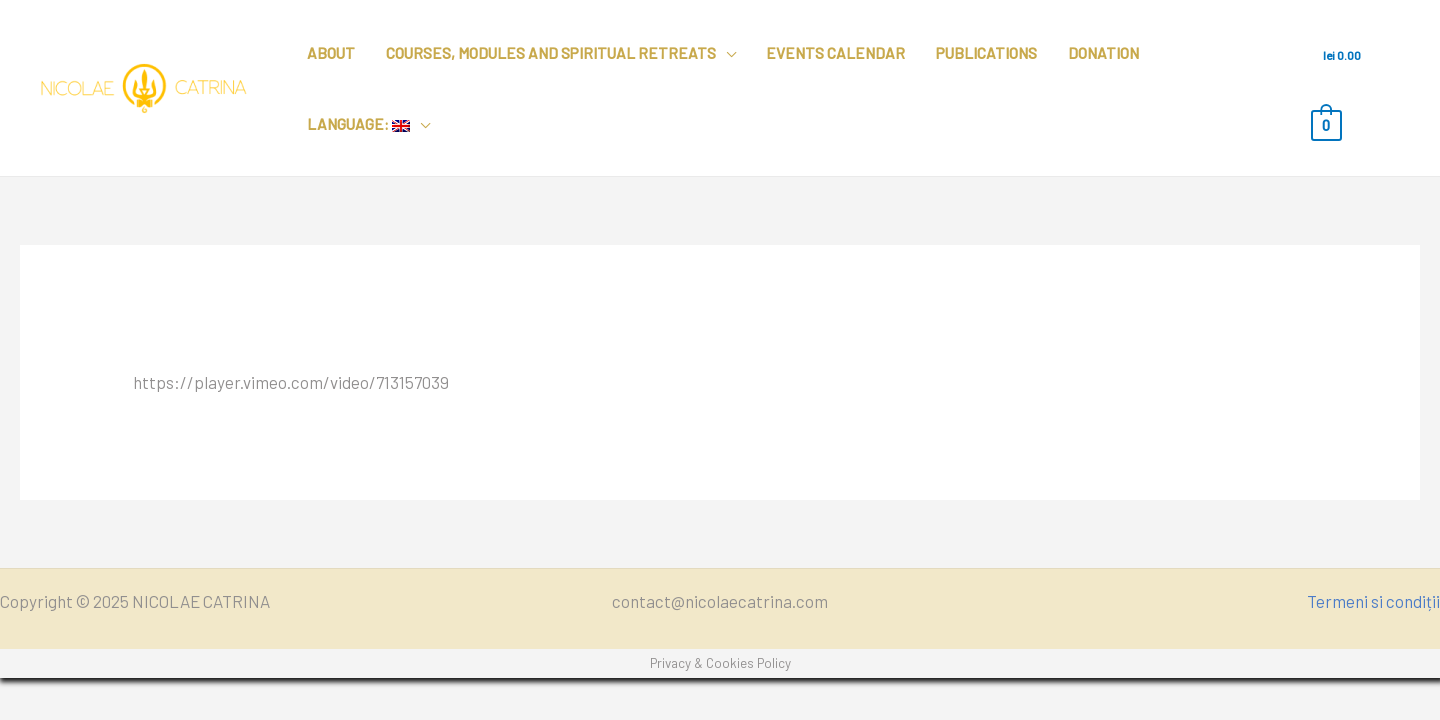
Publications (986, 53)
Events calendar (835, 53)
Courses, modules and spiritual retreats (551, 53)
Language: (358, 124)
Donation (1103, 53)
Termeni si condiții (1373, 601)
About (331, 53)
